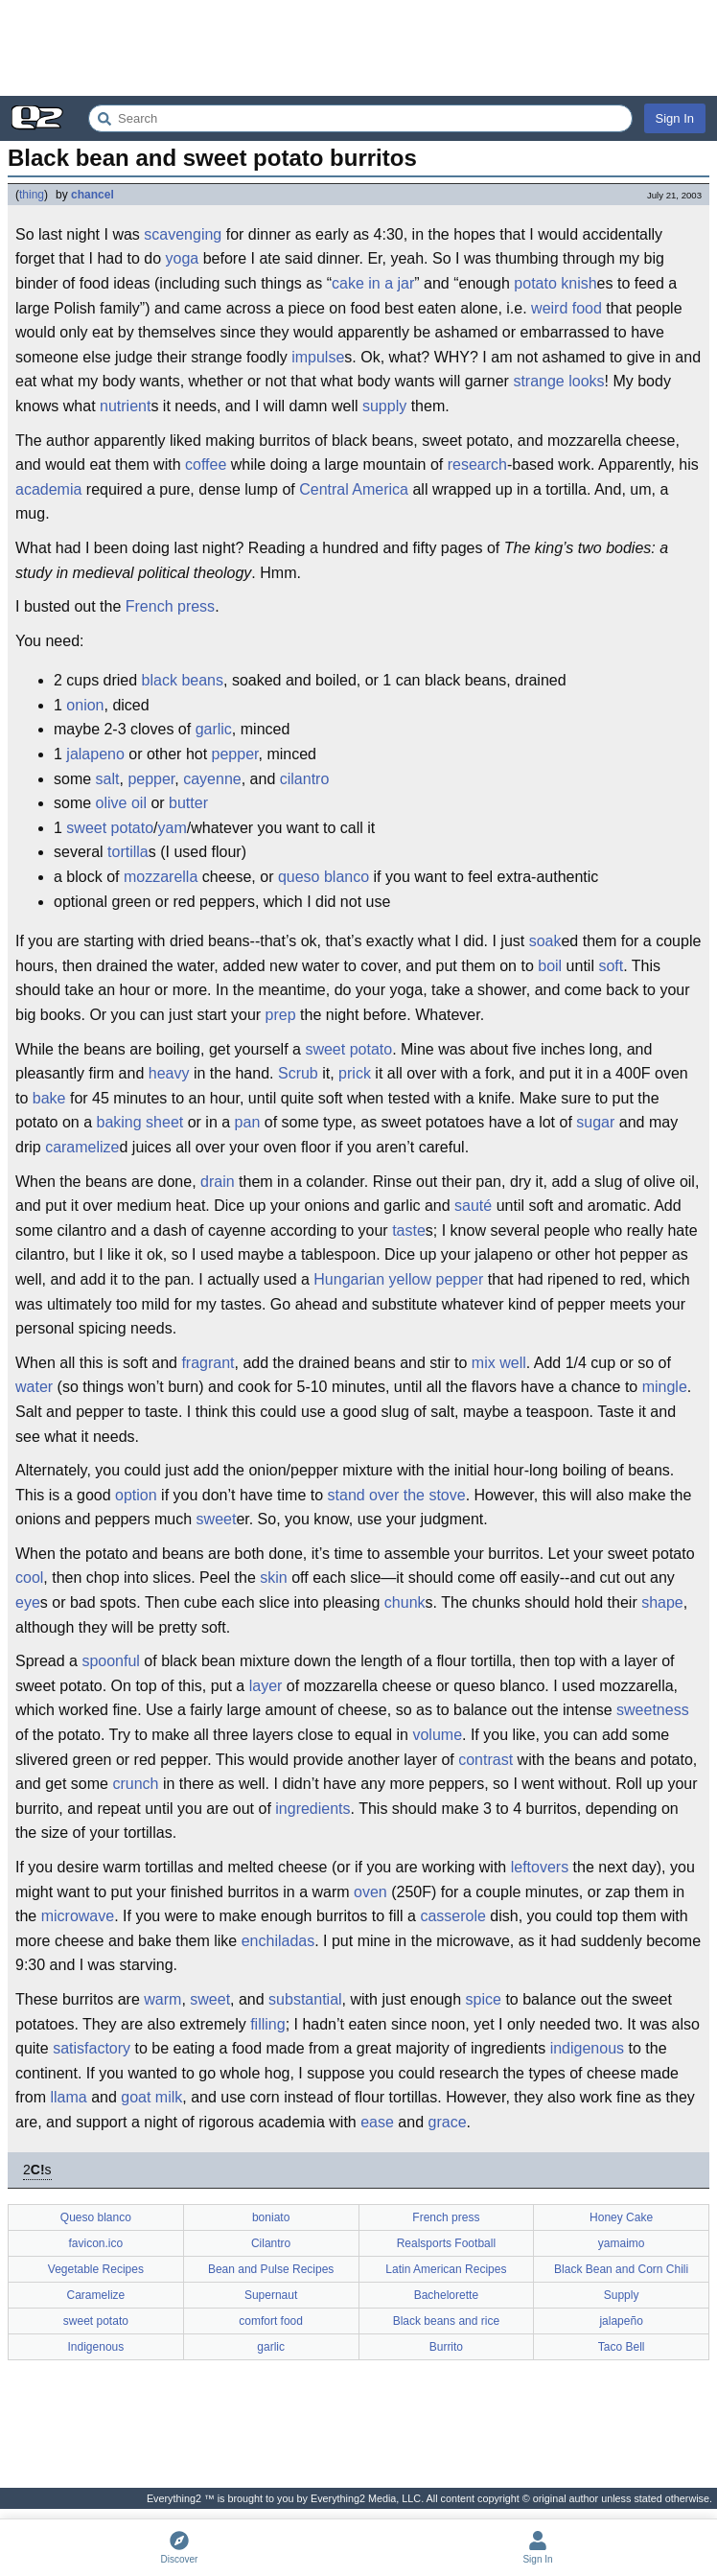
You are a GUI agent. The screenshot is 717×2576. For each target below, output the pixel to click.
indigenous (587, 2048)
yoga (182, 258)
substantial (305, 1999)
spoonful (110, 1661)
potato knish (555, 283)
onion (85, 705)
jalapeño (620, 2321)
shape (662, 1602)
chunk (405, 1602)
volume (437, 1735)
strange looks (558, 381)
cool (29, 1577)
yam (172, 828)
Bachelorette (446, 2295)
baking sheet (140, 1122)
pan (248, 1122)
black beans (182, 680)
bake (49, 1098)
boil (550, 966)
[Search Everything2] (360, 118)
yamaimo (621, 2243)
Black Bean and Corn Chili (621, 2269)
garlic (214, 729)
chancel (92, 194)
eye (27, 1602)
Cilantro (270, 2243)
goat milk (151, 2097)
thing (31, 194)
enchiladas (278, 1941)
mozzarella (160, 877)
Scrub (298, 1073)
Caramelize (96, 2295)
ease (377, 2122)
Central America (353, 489)
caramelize (82, 1147)
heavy (169, 1073)
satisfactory (91, 2048)
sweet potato (109, 828)
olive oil (121, 803)
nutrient (125, 406)
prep (281, 1015)
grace (447, 2122)
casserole (452, 1916)
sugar (595, 1122)
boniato (270, 2217)
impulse (317, 357)
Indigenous (96, 2347)
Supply (621, 2295)
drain (217, 1181)
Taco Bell (621, 2347)
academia (48, 489)
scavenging (182, 234)
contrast (485, 1760)
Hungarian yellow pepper (398, 1279)
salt (108, 779)
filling (267, 2024)
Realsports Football (446, 2243)
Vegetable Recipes (96, 2269)
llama (68, 2097)
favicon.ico (96, 2243)
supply (384, 406)
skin (273, 1577)
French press (170, 606)
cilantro (305, 779)
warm (162, 1999)
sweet (217, 1519)
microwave (77, 1916)
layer (266, 1686)
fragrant (207, 1363)
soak (545, 941)
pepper (235, 754)
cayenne (212, 779)
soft (610, 966)
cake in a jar (373, 283)
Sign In (675, 118)
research (477, 464)
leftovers (539, 1867)
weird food (566, 308)
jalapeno (95, 754)
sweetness (652, 1710)
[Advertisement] (358, 48)
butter (188, 803)
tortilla (128, 852)
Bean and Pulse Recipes (271, 2269)
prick (354, 1073)
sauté (473, 1205)
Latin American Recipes (445, 2269)
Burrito (446, 2347)
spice (483, 1999)
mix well (499, 1363)
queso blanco (323, 877)
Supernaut (270, 2295)
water (34, 1387)
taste (409, 1230)
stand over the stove (397, 1495)
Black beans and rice (446, 2321)
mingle (664, 1387)
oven (370, 1892)
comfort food (271, 2321)
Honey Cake (621, 2217)
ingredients (312, 1808)
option (136, 1495)
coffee (205, 464)
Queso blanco (95, 2217)
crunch (135, 1783)
